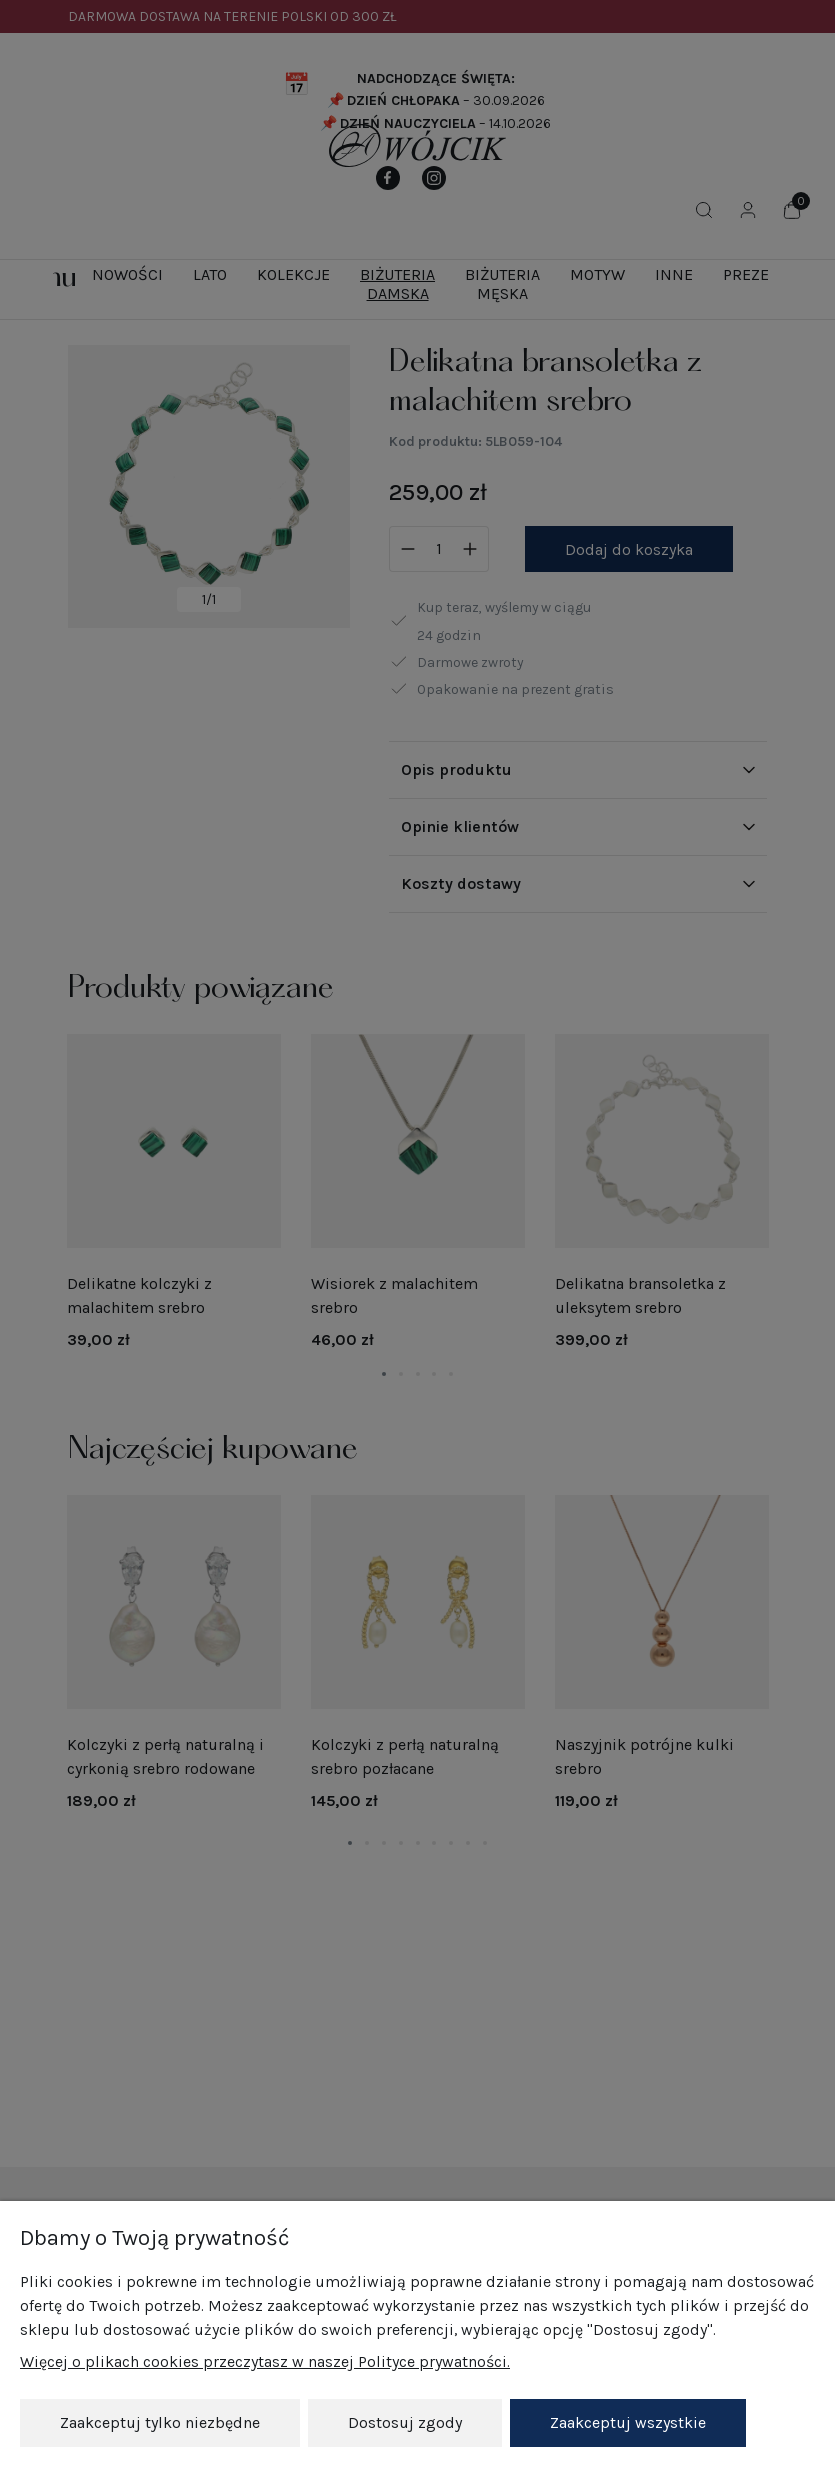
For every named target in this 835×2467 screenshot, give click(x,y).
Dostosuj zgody (405, 2422)
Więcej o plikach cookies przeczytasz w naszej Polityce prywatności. (265, 2362)
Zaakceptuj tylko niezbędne (160, 2422)
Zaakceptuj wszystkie (628, 2422)
